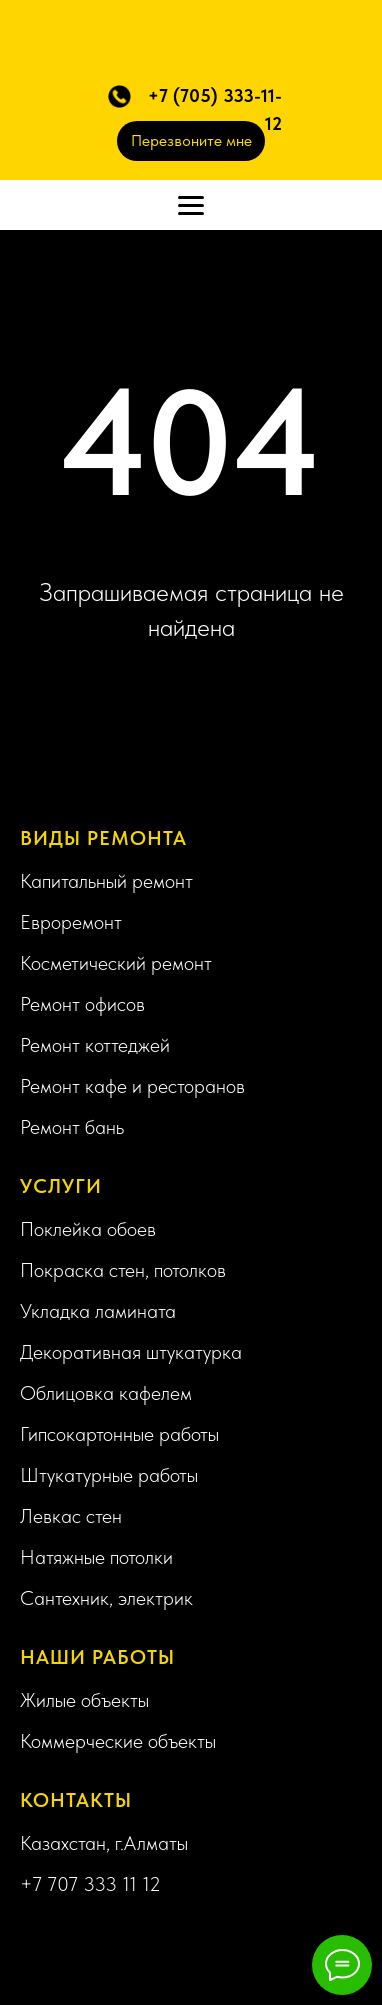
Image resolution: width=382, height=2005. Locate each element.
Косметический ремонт (116, 963)
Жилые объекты (84, 1700)
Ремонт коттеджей (95, 1045)
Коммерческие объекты (118, 1741)
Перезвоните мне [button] (191, 140)
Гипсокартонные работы (119, 1434)
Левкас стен (71, 1516)
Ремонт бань (72, 1127)
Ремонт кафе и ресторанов (132, 1086)
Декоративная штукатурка (131, 1352)
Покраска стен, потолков (123, 1270)
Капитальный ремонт (106, 881)
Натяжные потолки (96, 1557)
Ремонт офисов (82, 1004)
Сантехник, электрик (106, 1598)
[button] (119, 96)
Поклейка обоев (88, 1229)
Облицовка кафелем (106, 1393)
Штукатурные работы (109, 1475)
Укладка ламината (98, 1311)
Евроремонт (71, 922)
